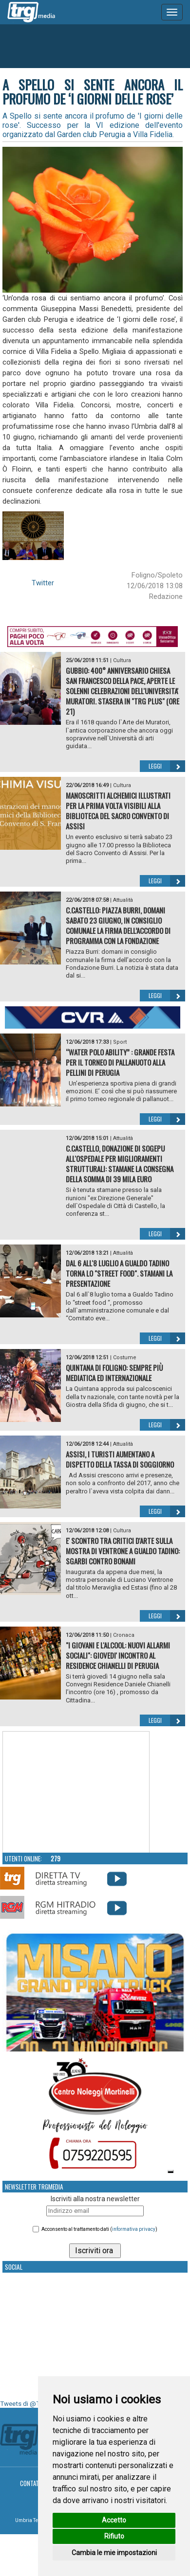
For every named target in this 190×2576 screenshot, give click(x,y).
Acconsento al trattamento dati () (99, 2229)
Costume (124, 1357)
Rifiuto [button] (114, 2536)
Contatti (32, 2483)
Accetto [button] (114, 2520)
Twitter (43, 582)
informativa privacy (133, 2229)
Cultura (122, 660)
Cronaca (123, 1635)
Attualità (123, 900)
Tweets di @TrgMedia (31, 2403)
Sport (120, 1042)
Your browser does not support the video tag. (76, 1792)
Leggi (167, 766)
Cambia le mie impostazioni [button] (114, 2553)
